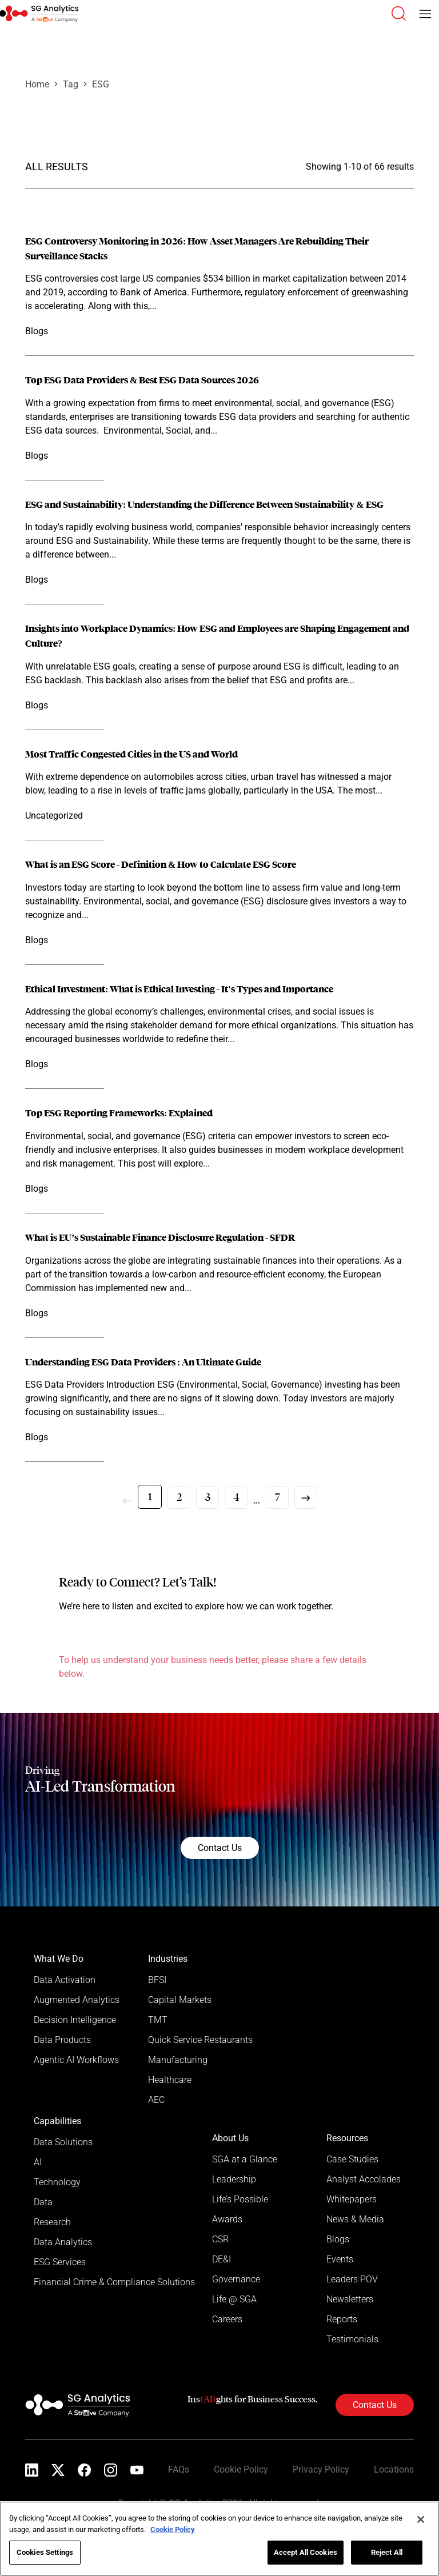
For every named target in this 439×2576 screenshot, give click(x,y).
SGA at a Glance (244, 2159)
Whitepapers (351, 2199)
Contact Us (220, 1847)
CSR (220, 2239)
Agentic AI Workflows (76, 2059)
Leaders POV (352, 2279)
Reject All (386, 2552)
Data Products (62, 2039)
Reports (341, 2319)
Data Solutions (63, 2142)
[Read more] (219, 286)
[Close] (420, 2519)
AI (38, 2162)
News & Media (355, 2219)
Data (43, 2202)
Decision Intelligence (75, 2019)
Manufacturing (177, 2059)
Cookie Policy (241, 2469)
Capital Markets (179, 1999)
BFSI (157, 1979)
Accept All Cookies (305, 2552)
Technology (57, 2182)
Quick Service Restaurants (200, 2039)
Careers (227, 2319)
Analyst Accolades (363, 2179)
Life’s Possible (240, 2199)
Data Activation (64, 1979)
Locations (394, 2469)
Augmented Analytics (76, 1999)
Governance (236, 2279)
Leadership (234, 2179)
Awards (227, 2219)
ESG (100, 84)
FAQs (178, 2469)
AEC (156, 2099)
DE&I (221, 2259)
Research (52, 2222)
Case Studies (352, 2159)
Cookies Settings (45, 2552)
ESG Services (60, 2262)
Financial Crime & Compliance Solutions (114, 2282)
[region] (219, 2538)
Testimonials (352, 2339)
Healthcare (169, 2079)
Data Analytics (63, 2242)
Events (339, 2259)
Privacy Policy (321, 2469)
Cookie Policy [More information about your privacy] (172, 2529)
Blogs (337, 2239)
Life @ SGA (234, 2299)
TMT (157, 2019)
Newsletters (349, 2299)
